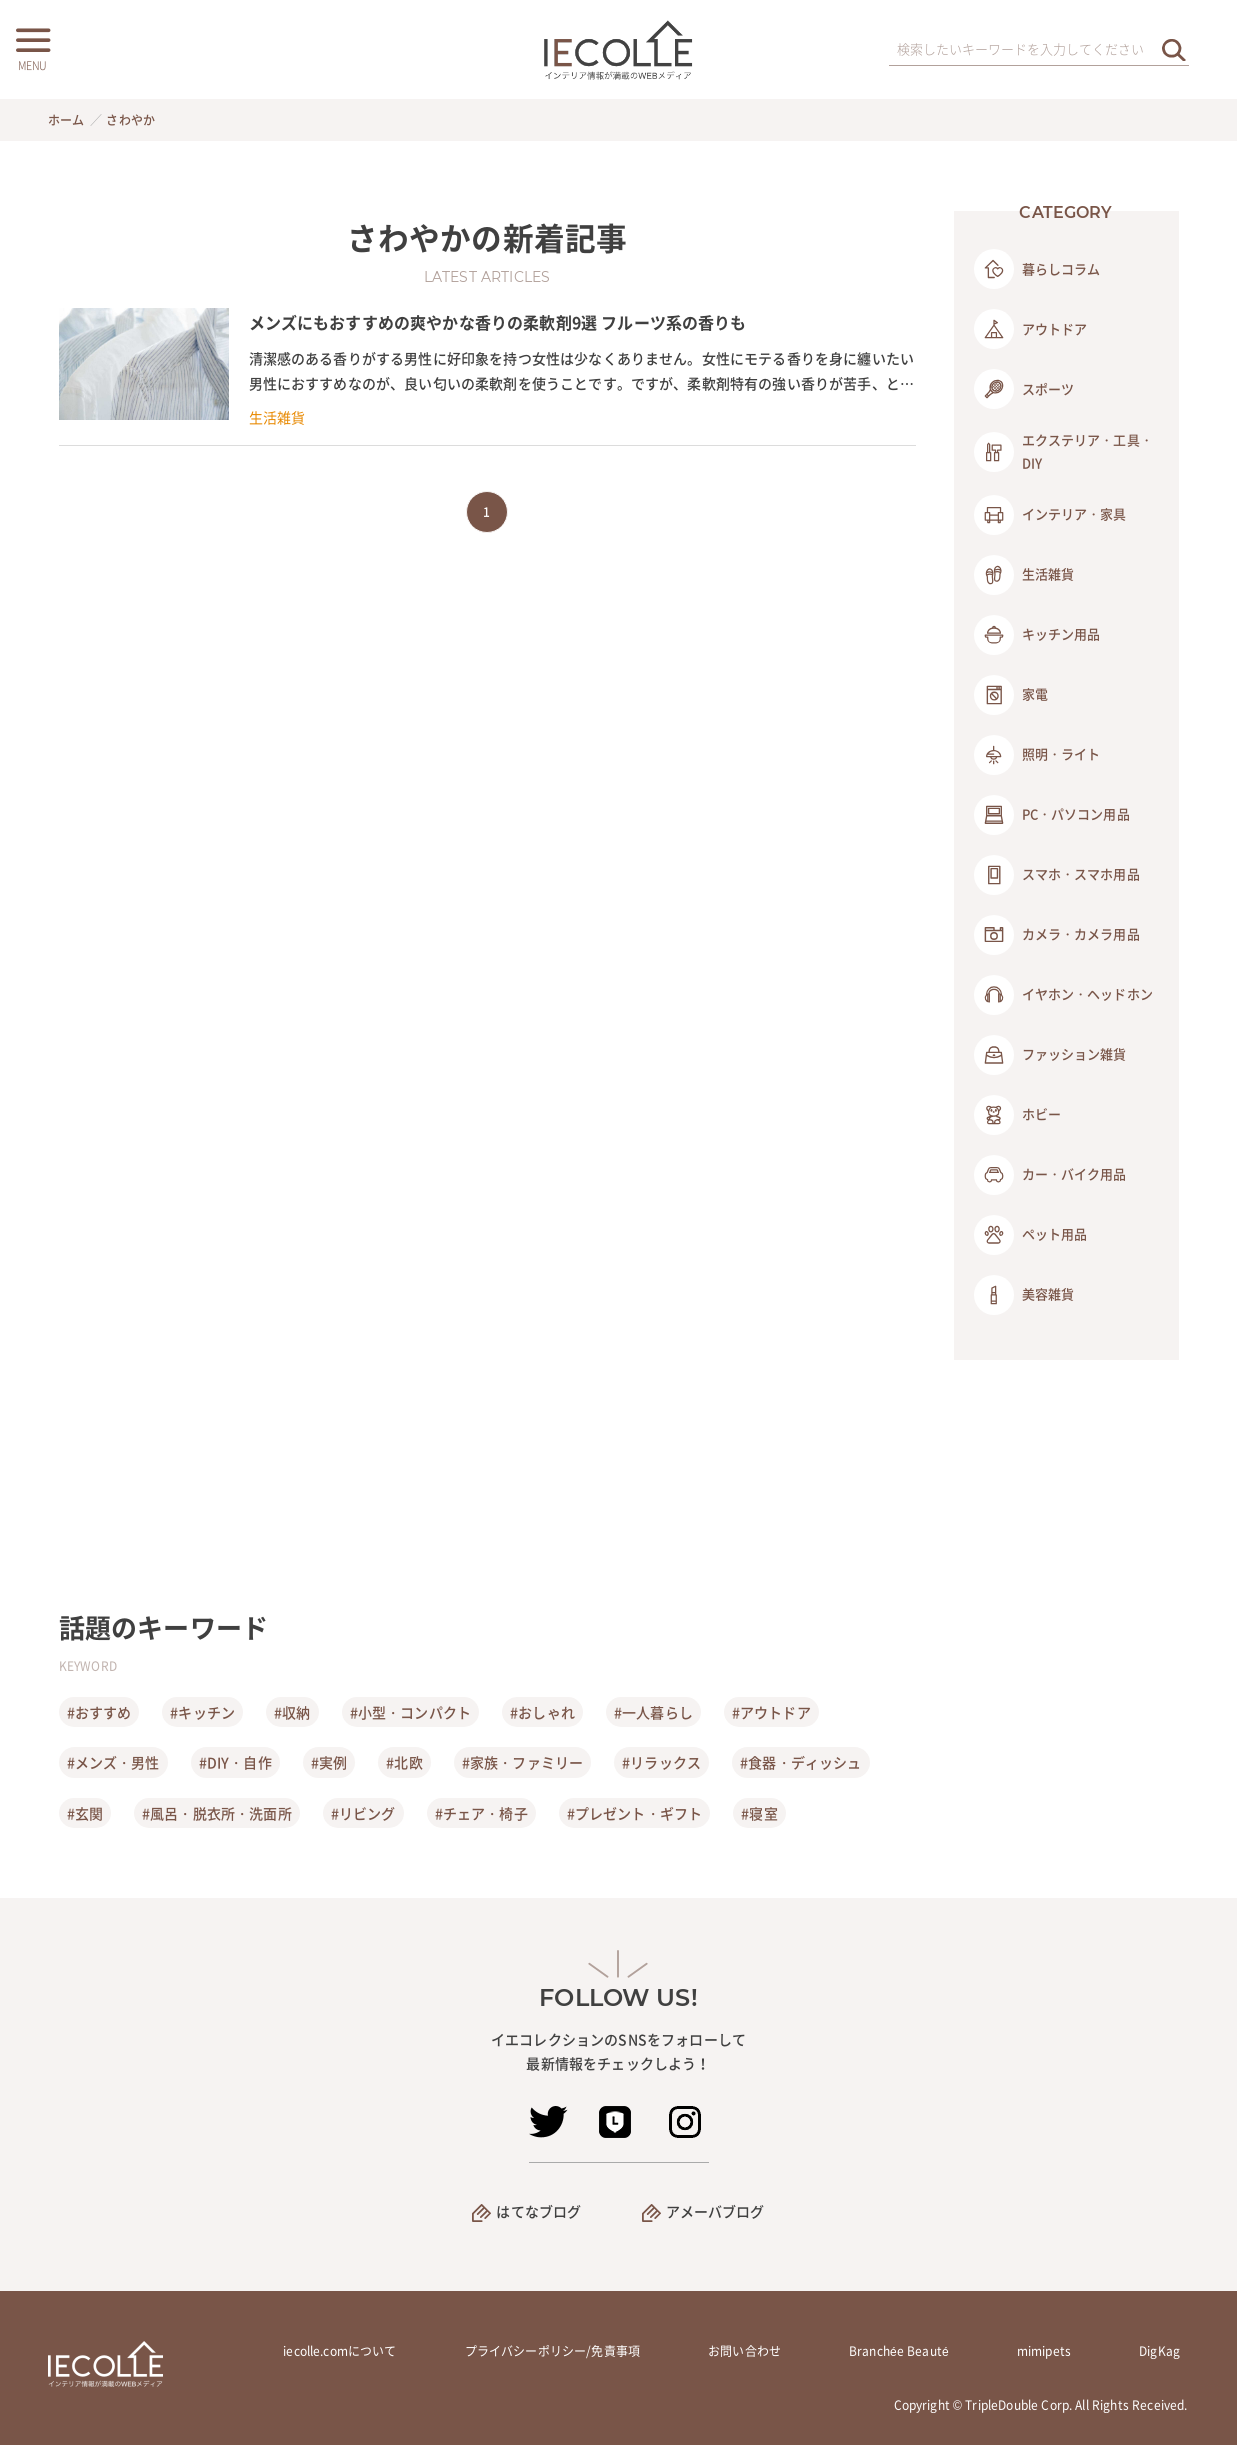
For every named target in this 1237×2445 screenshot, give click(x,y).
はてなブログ (538, 2211)
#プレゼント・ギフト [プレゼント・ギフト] (635, 1813)
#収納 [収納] (292, 1712)
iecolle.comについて (339, 2351)
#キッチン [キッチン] (202, 1712)
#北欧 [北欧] (404, 1762)
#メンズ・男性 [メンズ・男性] (113, 1762)
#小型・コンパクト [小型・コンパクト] (410, 1712)
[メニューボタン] (32, 47)
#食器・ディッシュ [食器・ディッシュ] (800, 1762)
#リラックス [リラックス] (661, 1762)
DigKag (1159, 2351)
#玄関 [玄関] (85, 1813)
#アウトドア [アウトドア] (771, 1712)
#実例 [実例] (329, 1762)
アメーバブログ (715, 2211)
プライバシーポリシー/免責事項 (552, 2351)
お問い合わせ (744, 2351)
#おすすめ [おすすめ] (99, 1712)
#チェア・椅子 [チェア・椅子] (481, 1813)
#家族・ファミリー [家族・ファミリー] (522, 1762)
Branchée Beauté (899, 2351)
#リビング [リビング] (363, 1813)
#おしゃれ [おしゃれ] (542, 1712)
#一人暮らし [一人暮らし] (653, 1712)
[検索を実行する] (1174, 49)
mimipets (1044, 2351)
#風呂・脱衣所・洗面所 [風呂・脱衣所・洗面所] (217, 1813)
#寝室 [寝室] (759, 1813)
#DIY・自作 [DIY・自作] (235, 1762)
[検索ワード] (1039, 50)
